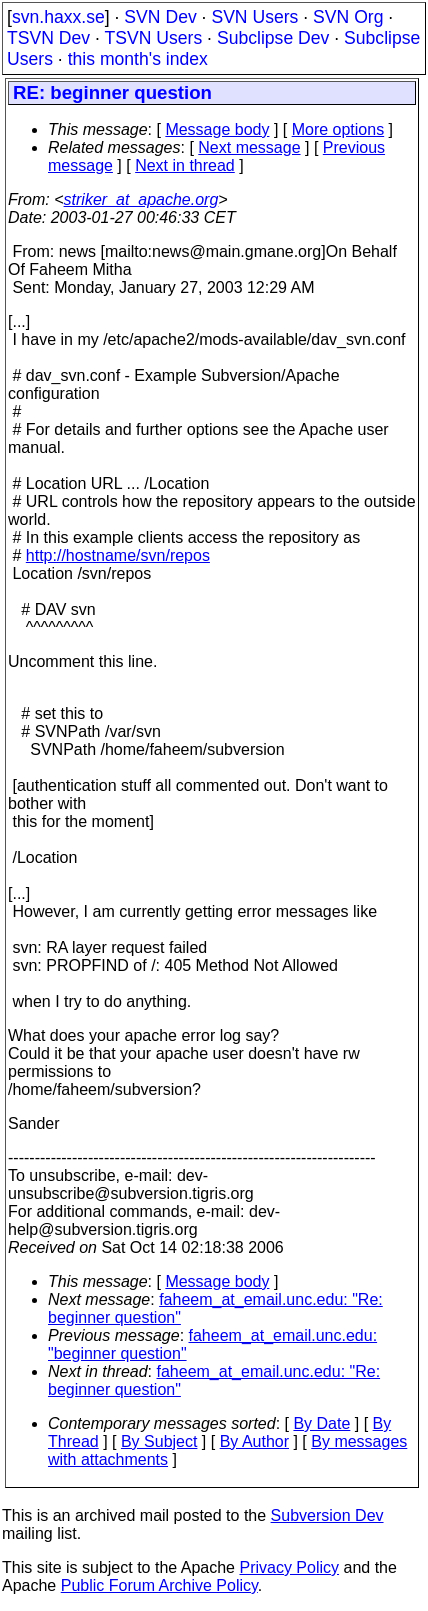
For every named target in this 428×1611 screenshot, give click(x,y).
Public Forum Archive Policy (159, 1585)
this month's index (138, 59)
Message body (217, 129)
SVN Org (348, 17)
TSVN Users (153, 38)
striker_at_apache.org (141, 199)
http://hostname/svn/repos (118, 555)
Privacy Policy (289, 1567)
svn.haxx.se (58, 17)
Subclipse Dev (273, 38)
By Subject (159, 1441)
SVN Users (254, 17)
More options (338, 129)
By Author (254, 1441)
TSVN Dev (48, 38)
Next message (249, 147)
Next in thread (185, 165)
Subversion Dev (327, 1515)
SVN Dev (160, 17)
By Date (321, 1423)
